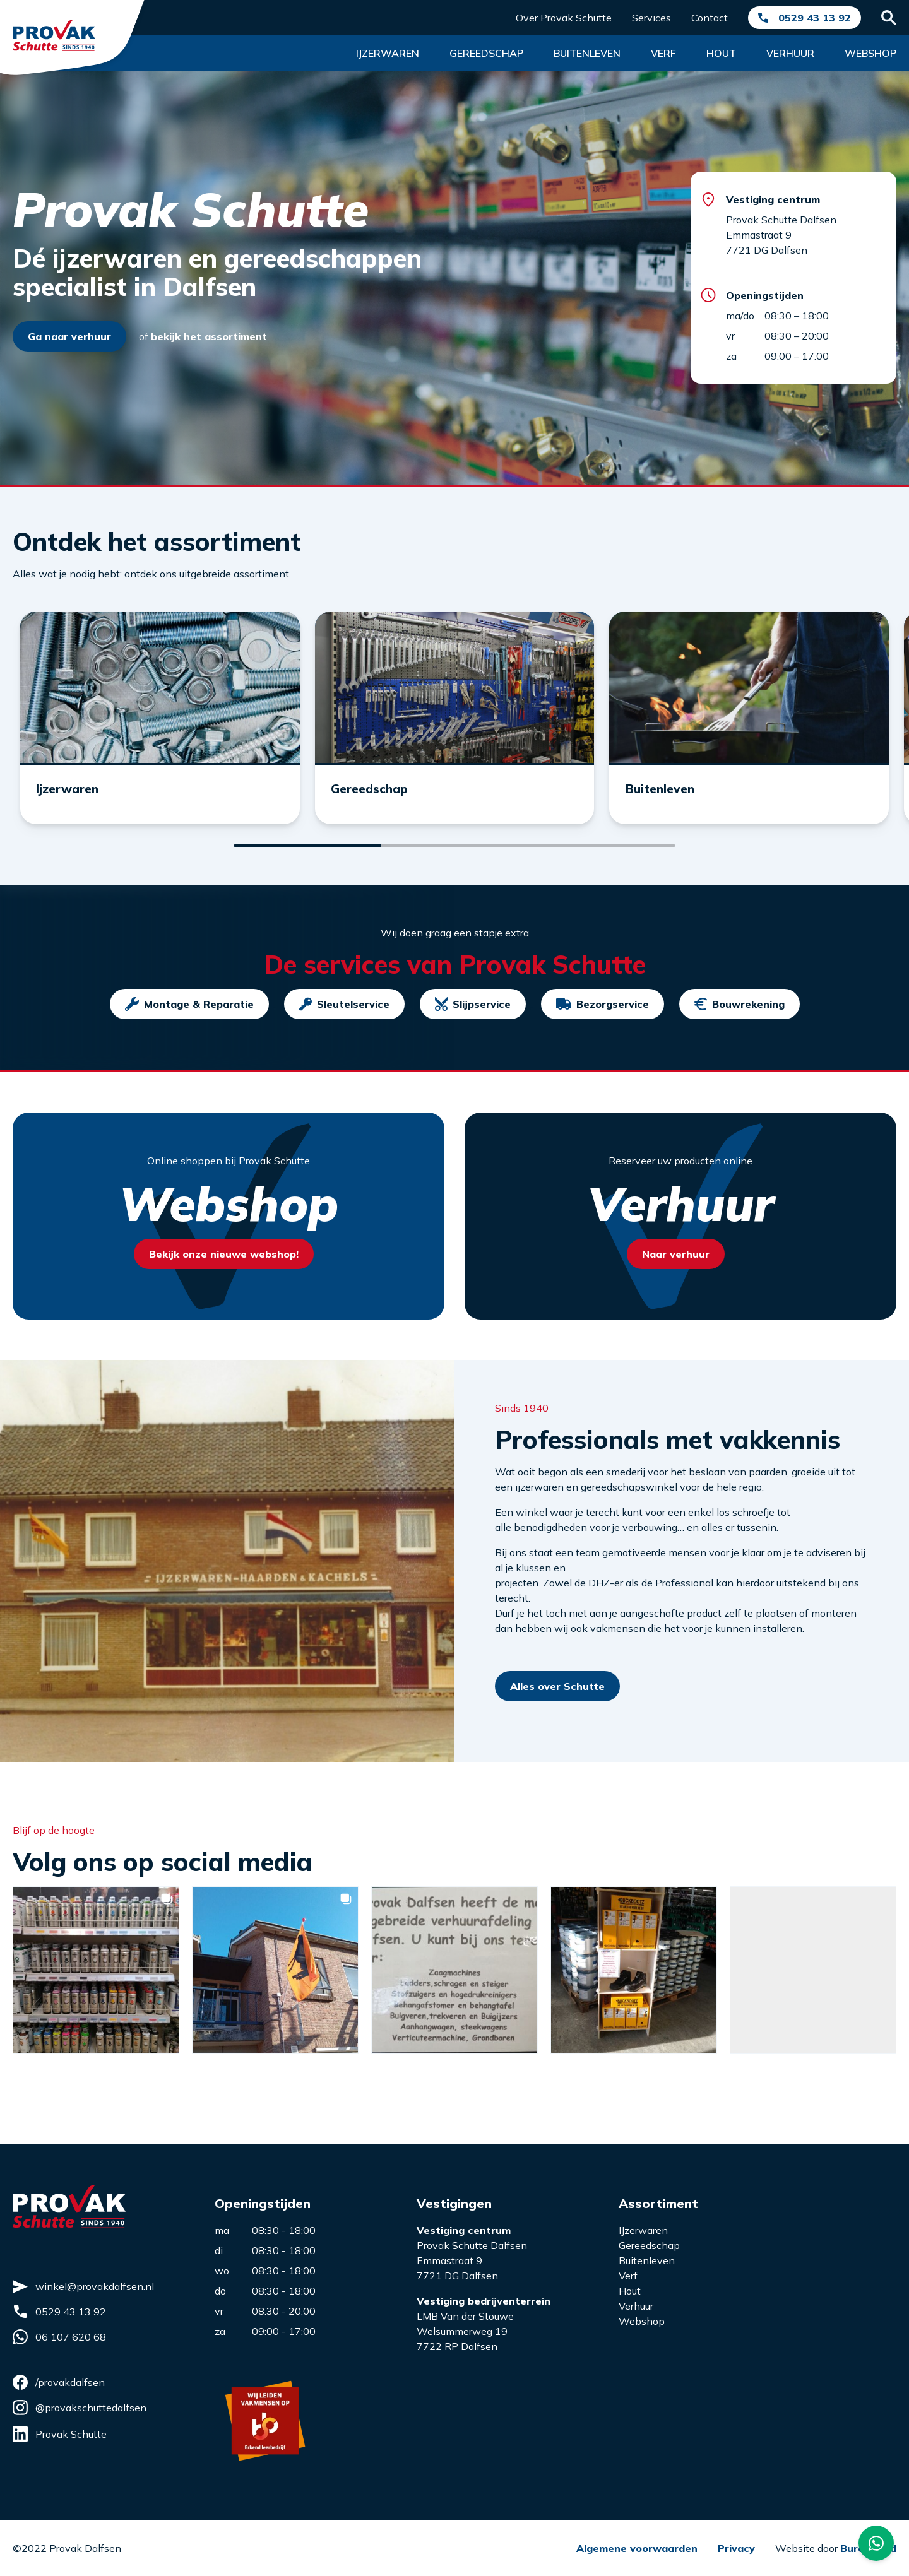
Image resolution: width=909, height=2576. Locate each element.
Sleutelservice (344, 1021)
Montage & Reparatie (189, 1021)
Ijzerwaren (387, 53)
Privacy (736, 2548)
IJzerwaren (643, 2230)
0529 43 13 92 (814, 17)
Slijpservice (473, 1021)
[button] (96, 1987)
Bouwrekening (739, 1021)
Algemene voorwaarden (637, 2548)
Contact (709, 17)
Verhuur (790, 53)
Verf (663, 53)
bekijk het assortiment (209, 336)
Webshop (870, 53)
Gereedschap (486, 53)
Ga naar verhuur (69, 336)
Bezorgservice (602, 1021)
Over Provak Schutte (564, 17)
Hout (721, 53)
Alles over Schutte (557, 1703)
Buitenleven (587, 53)
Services (651, 17)
